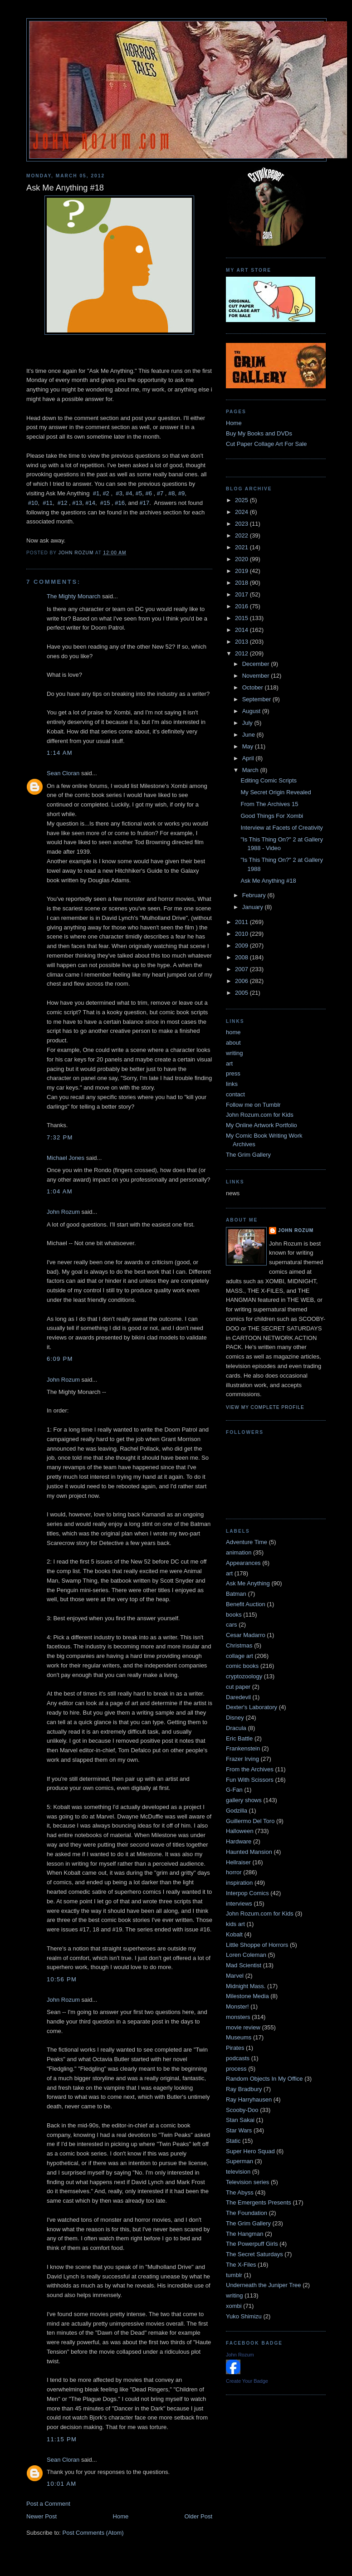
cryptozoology (244, 1676)
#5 (139, 493)
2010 (242, 933)
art (229, 1063)
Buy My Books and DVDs (259, 433)
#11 (48, 502)
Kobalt (234, 1934)
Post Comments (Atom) (93, 2532)
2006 (242, 981)
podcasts (237, 2058)
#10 (33, 502)
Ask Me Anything (248, 1583)
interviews (239, 1903)
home (233, 1032)
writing (234, 1053)
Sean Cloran (63, 773)
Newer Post (41, 2516)
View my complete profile (265, 1407)
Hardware (238, 1841)
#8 (171, 493)
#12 (63, 502)
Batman (236, 1593)
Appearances (243, 1562)
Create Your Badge (247, 2381)
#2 (106, 493)
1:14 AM (60, 752)
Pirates (235, 2047)
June (249, 734)
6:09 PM (60, 1358)
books (234, 1614)
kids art (235, 1924)
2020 (242, 559)
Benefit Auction (245, 1604)
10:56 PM (62, 1979)
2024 (242, 511)
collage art (239, 1655)
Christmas (239, 1645)
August (252, 711)
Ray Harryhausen (249, 2099)
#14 (90, 502)
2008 (242, 957)
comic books (242, 1665)
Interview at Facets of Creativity (281, 827)
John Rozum (63, 1211)
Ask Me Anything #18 (268, 880)
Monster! (237, 2006)
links (232, 1083)
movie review (243, 2027)
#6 (148, 493)
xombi (234, 2305)
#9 (181, 493)
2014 (242, 629)
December (256, 663)
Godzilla (236, 1810)
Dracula (236, 1728)
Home (121, 2516)
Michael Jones (65, 1157)
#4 (129, 493)
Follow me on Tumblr (253, 1104)
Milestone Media (247, 1996)
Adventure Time (246, 1542)
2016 (242, 606)
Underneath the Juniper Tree (263, 2285)
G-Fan (234, 1789)
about (233, 1042)
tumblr (234, 2275)
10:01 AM (61, 2483)
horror (234, 1872)
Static (233, 2140)
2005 (242, 992)
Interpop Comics (247, 1893)
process (236, 2068)
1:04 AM (60, 1191)
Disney (235, 1717)
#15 (105, 502)
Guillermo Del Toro (250, 1821)
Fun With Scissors (250, 1779)
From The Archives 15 (269, 804)
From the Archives (250, 1769)
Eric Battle (239, 1738)
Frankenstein (243, 1748)
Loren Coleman (246, 1954)
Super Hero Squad (250, 2151)
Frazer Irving (242, 1758)
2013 (242, 641)
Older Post (198, 2516)
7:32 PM (60, 1137)
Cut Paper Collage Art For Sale (266, 443)
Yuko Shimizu (244, 2316)
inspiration (239, 1882)
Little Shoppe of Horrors (257, 1944)
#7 (160, 493)
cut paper (238, 1686)
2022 (242, 535)
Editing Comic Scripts (268, 780)
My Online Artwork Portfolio (261, 1125)
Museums (238, 2037)
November (256, 675)
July (248, 722)
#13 (77, 502)
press (233, 1073)
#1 (96, 493)
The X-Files (241, 2264)
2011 (242, 922)
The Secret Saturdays (254, 2254)
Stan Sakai (240, 2120)
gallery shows (244, 1800)
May (248, 746)
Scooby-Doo (242, 2110)
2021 (242, 547)
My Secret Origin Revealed (275, 792)
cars (231, 1624)
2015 (242, 618)
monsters (238, 2017)
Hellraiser (238, 1862)
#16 (120, 502)
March (251, 770)
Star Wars (239, 2130)
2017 (242, 594)
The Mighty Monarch (74, 596)
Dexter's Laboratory (251, 1707)
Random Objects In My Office (264, 2078)
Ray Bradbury (244, 2089)
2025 (242, 500)
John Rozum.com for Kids (259, 1114)
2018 (242, 582)
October (253, 687)
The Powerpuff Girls (252, 2243)
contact (235, 1094)
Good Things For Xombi (271, 815)
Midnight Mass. (245, 1986)
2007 (242, 969)
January (253, 907)
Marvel (235, 1975)
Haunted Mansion (249, 1851)
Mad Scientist (243, 1965)
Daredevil (238, 1697)
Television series (247, 2182)
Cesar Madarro (245, 1635)
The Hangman (244, 2233)
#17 (145, 502)
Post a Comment (48, 2503)
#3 (119, 493)
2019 (242, 570)
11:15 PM (62, 2439)
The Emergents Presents (258, 2202)
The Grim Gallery (248, 1154)
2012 (242, 653)
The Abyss (240, 2192)
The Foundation (246, 2212)
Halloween (240, 1831)
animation (238, 1552)
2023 (242, 523)
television (238, 2171)
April (249, 758)
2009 (242, 945)
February (255, 895)
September (257, 699)
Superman (239, 2161)
